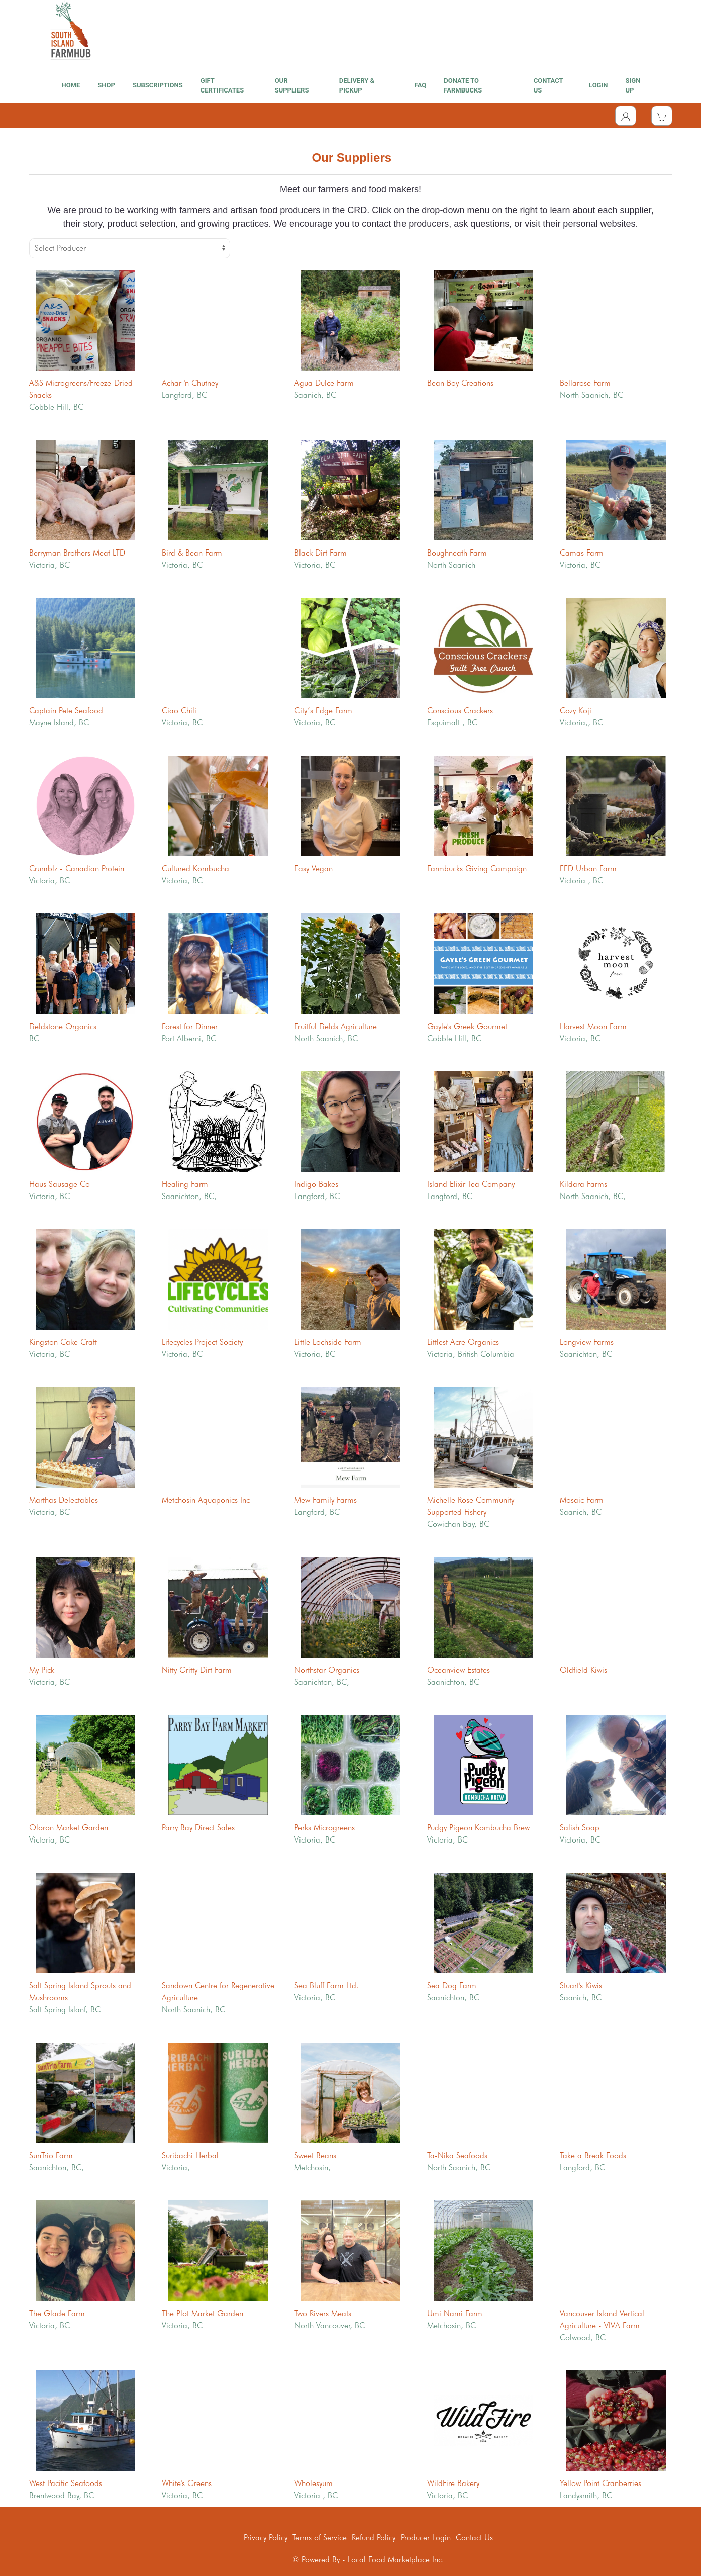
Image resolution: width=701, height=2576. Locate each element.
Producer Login (425, 2537)
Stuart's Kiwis (581, 1985)
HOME (71, 85)
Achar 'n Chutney (190, 383)
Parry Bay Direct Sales (198, 1827)
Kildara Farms (583, 1184)
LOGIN (598, 85)
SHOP (106, 85)
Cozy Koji (575, 710)
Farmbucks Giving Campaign (477, 868)
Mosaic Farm (582, 1500)
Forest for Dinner (190, 1026)
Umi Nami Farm (454, 2313)
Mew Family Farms (325, 1500)
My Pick (41, 1670)
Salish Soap (579, 1827)
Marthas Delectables (63, 1500)
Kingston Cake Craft (63, 1342)
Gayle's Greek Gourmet (467, 1026)
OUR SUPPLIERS (292, 86)
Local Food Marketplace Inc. (396, 2559)
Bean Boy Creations (460, 383)
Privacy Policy (265, 2537)
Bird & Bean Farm (192, 553)
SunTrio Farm (51, 2155)
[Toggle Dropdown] (625, 116)
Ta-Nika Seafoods (457, 2155)
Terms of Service (319, 2537)
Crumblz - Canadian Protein (76, 868)
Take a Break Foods (593, 2155)
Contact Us (474, 2537)
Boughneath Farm (457, 553)
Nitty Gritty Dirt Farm (197, 1670)
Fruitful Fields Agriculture (335, 1026)
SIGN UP (632, 86)
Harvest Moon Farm (593, 1026)
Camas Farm (582, 553)
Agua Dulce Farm (324, 383)
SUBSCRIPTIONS (158, 85)
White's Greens (187, 2483)
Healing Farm (185, 1184)
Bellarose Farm (585, 383)
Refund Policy (373, 2537)
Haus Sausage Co (59, 1184)
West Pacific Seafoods (65, 2483)
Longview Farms (587, 1342)
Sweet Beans (315, 2155)
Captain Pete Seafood (66, 710)
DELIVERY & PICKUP (356, 86)
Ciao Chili (179, 710)
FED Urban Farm (588, 868)
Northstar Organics (326, 1670)
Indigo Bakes (316, 1184)
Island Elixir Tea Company (471, 1184)
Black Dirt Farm (320, 553)
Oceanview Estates (458, 1670)
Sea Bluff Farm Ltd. (326, 1985)
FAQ (421, 85)
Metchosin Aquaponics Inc (206, 1500)
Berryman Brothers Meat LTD (77, 553)
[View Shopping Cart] (661, 116)
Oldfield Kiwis (583, 1670)
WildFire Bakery (453, 2483)
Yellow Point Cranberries (600, 2483)
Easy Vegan (313, 868)
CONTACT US (548, 86)
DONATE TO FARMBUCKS (463, 86)
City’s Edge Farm (323, 710)
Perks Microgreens (324, 1827)
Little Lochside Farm (327, 1342)
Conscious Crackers (460, 710)
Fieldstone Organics (62, 1026)
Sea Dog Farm (451, 1985)
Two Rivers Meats (322, 2313)
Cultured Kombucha (195, 868)
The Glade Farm (57, 2313)
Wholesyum (313, 2483)
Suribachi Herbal (190, 2155)
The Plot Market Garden (202, 2313)
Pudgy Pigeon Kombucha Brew (478, 1827)
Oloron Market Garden (68, 1827)
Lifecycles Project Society (202, 1342)
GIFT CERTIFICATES (222, 86)
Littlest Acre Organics (463, 1342)
